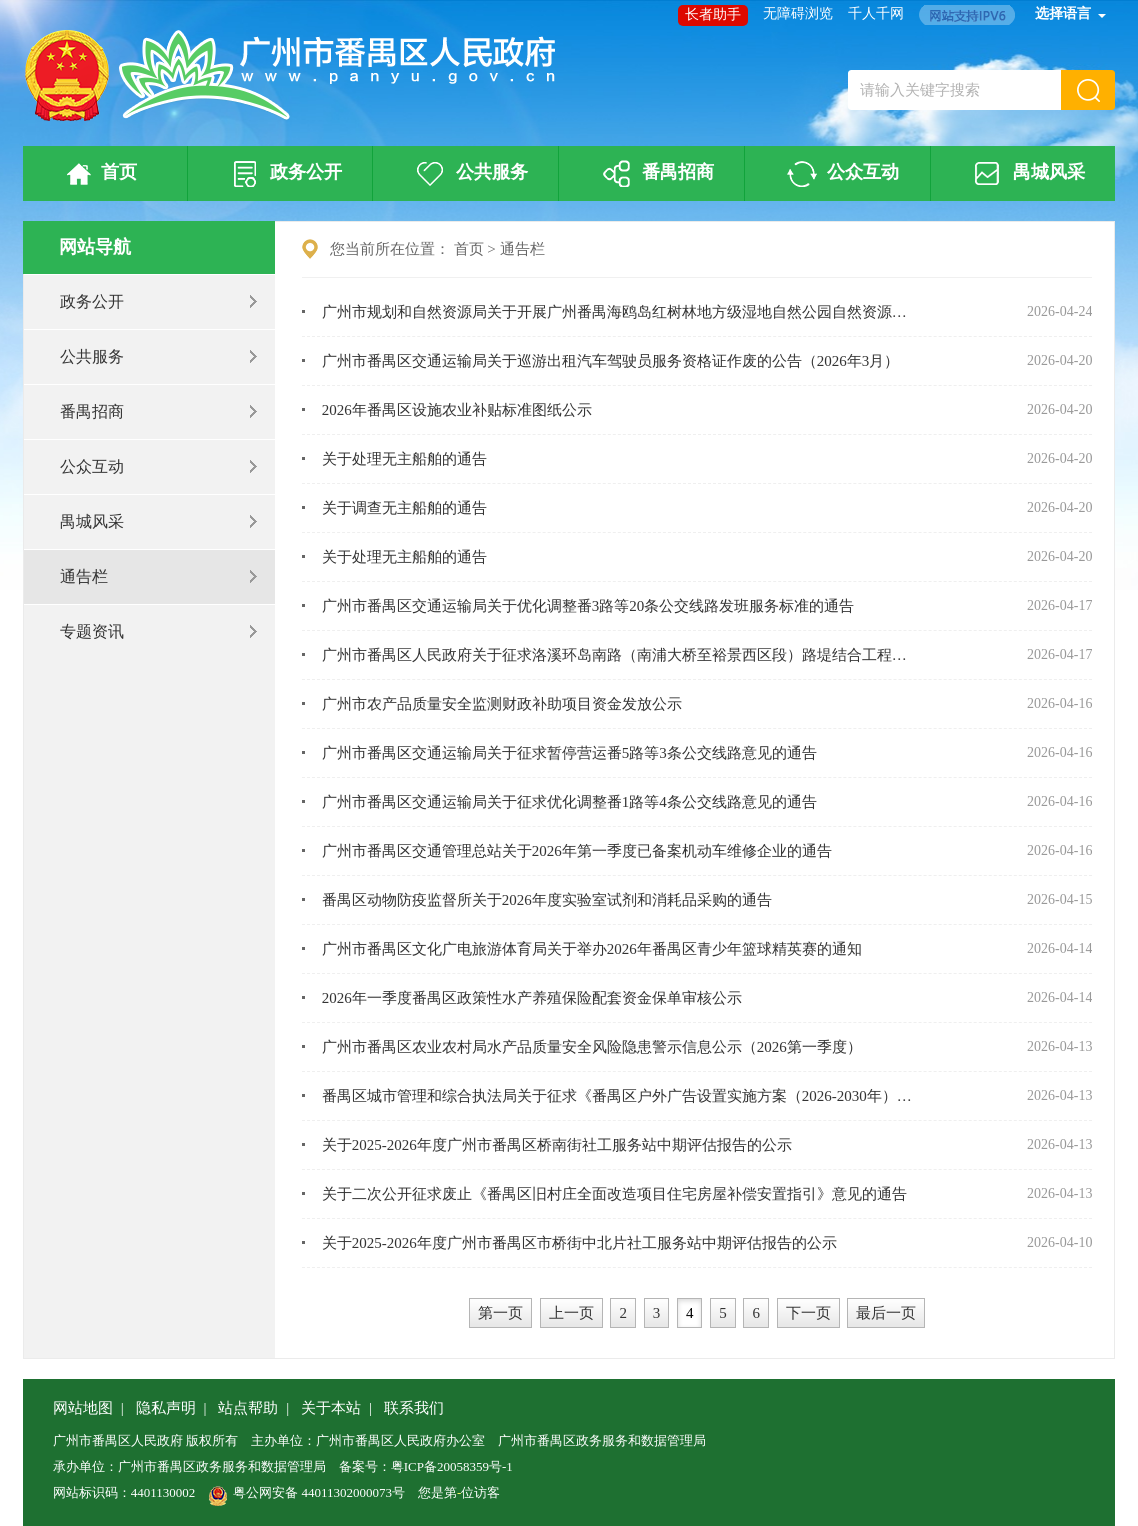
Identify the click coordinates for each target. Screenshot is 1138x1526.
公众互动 (841, 174)
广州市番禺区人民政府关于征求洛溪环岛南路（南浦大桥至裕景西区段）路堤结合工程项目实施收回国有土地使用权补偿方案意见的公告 (621, 655)
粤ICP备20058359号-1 (452, 1466)
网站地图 (83, 1408)
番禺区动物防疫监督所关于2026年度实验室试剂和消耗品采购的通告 (547, 900)
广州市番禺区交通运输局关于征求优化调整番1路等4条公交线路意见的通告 (569, 802)
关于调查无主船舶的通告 (404, 508)
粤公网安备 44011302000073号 (306, 1492)
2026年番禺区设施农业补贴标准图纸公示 (457, 410)
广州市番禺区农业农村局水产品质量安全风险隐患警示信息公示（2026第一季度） (592, 1047)
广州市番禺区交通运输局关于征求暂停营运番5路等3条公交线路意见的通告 (569, 753)
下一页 (808, 1313)
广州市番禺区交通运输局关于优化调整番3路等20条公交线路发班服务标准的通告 (588, 606)
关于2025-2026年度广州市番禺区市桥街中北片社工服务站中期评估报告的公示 (579, 1243)
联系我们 (414, 1408)
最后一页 (886, 1313)
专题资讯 (160, 631)
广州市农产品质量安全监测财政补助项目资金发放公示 (502, 704)
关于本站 (331, 1408)
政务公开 (284, 174)
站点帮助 (248, 1408)
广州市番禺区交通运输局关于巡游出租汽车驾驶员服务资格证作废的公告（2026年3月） (611, 361)
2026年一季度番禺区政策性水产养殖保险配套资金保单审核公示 (532, 998)
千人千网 (876, 13)
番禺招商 (655, 174)
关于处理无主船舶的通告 (404, 459)
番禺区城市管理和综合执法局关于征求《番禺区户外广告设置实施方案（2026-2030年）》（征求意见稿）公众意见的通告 (621, 1096)
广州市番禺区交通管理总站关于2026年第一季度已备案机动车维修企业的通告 (577, 851)
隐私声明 (166, 1408)
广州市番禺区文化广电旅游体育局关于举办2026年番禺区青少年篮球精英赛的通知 (592, 949)
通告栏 (160, 576)
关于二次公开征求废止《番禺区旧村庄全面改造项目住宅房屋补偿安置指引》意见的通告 (614, 1194)
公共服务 (469, 174)
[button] (1088, 90)
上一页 (571, 1313)
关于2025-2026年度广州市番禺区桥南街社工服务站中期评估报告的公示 (557, 1145)
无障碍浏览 (798, 13)
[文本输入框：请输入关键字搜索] (954, 90)
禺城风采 (1026, 174)
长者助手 (713, 14)
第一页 (500, 1313)
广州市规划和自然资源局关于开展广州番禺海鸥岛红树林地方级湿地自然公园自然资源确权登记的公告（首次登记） (621, 312)
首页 (98, 174)
